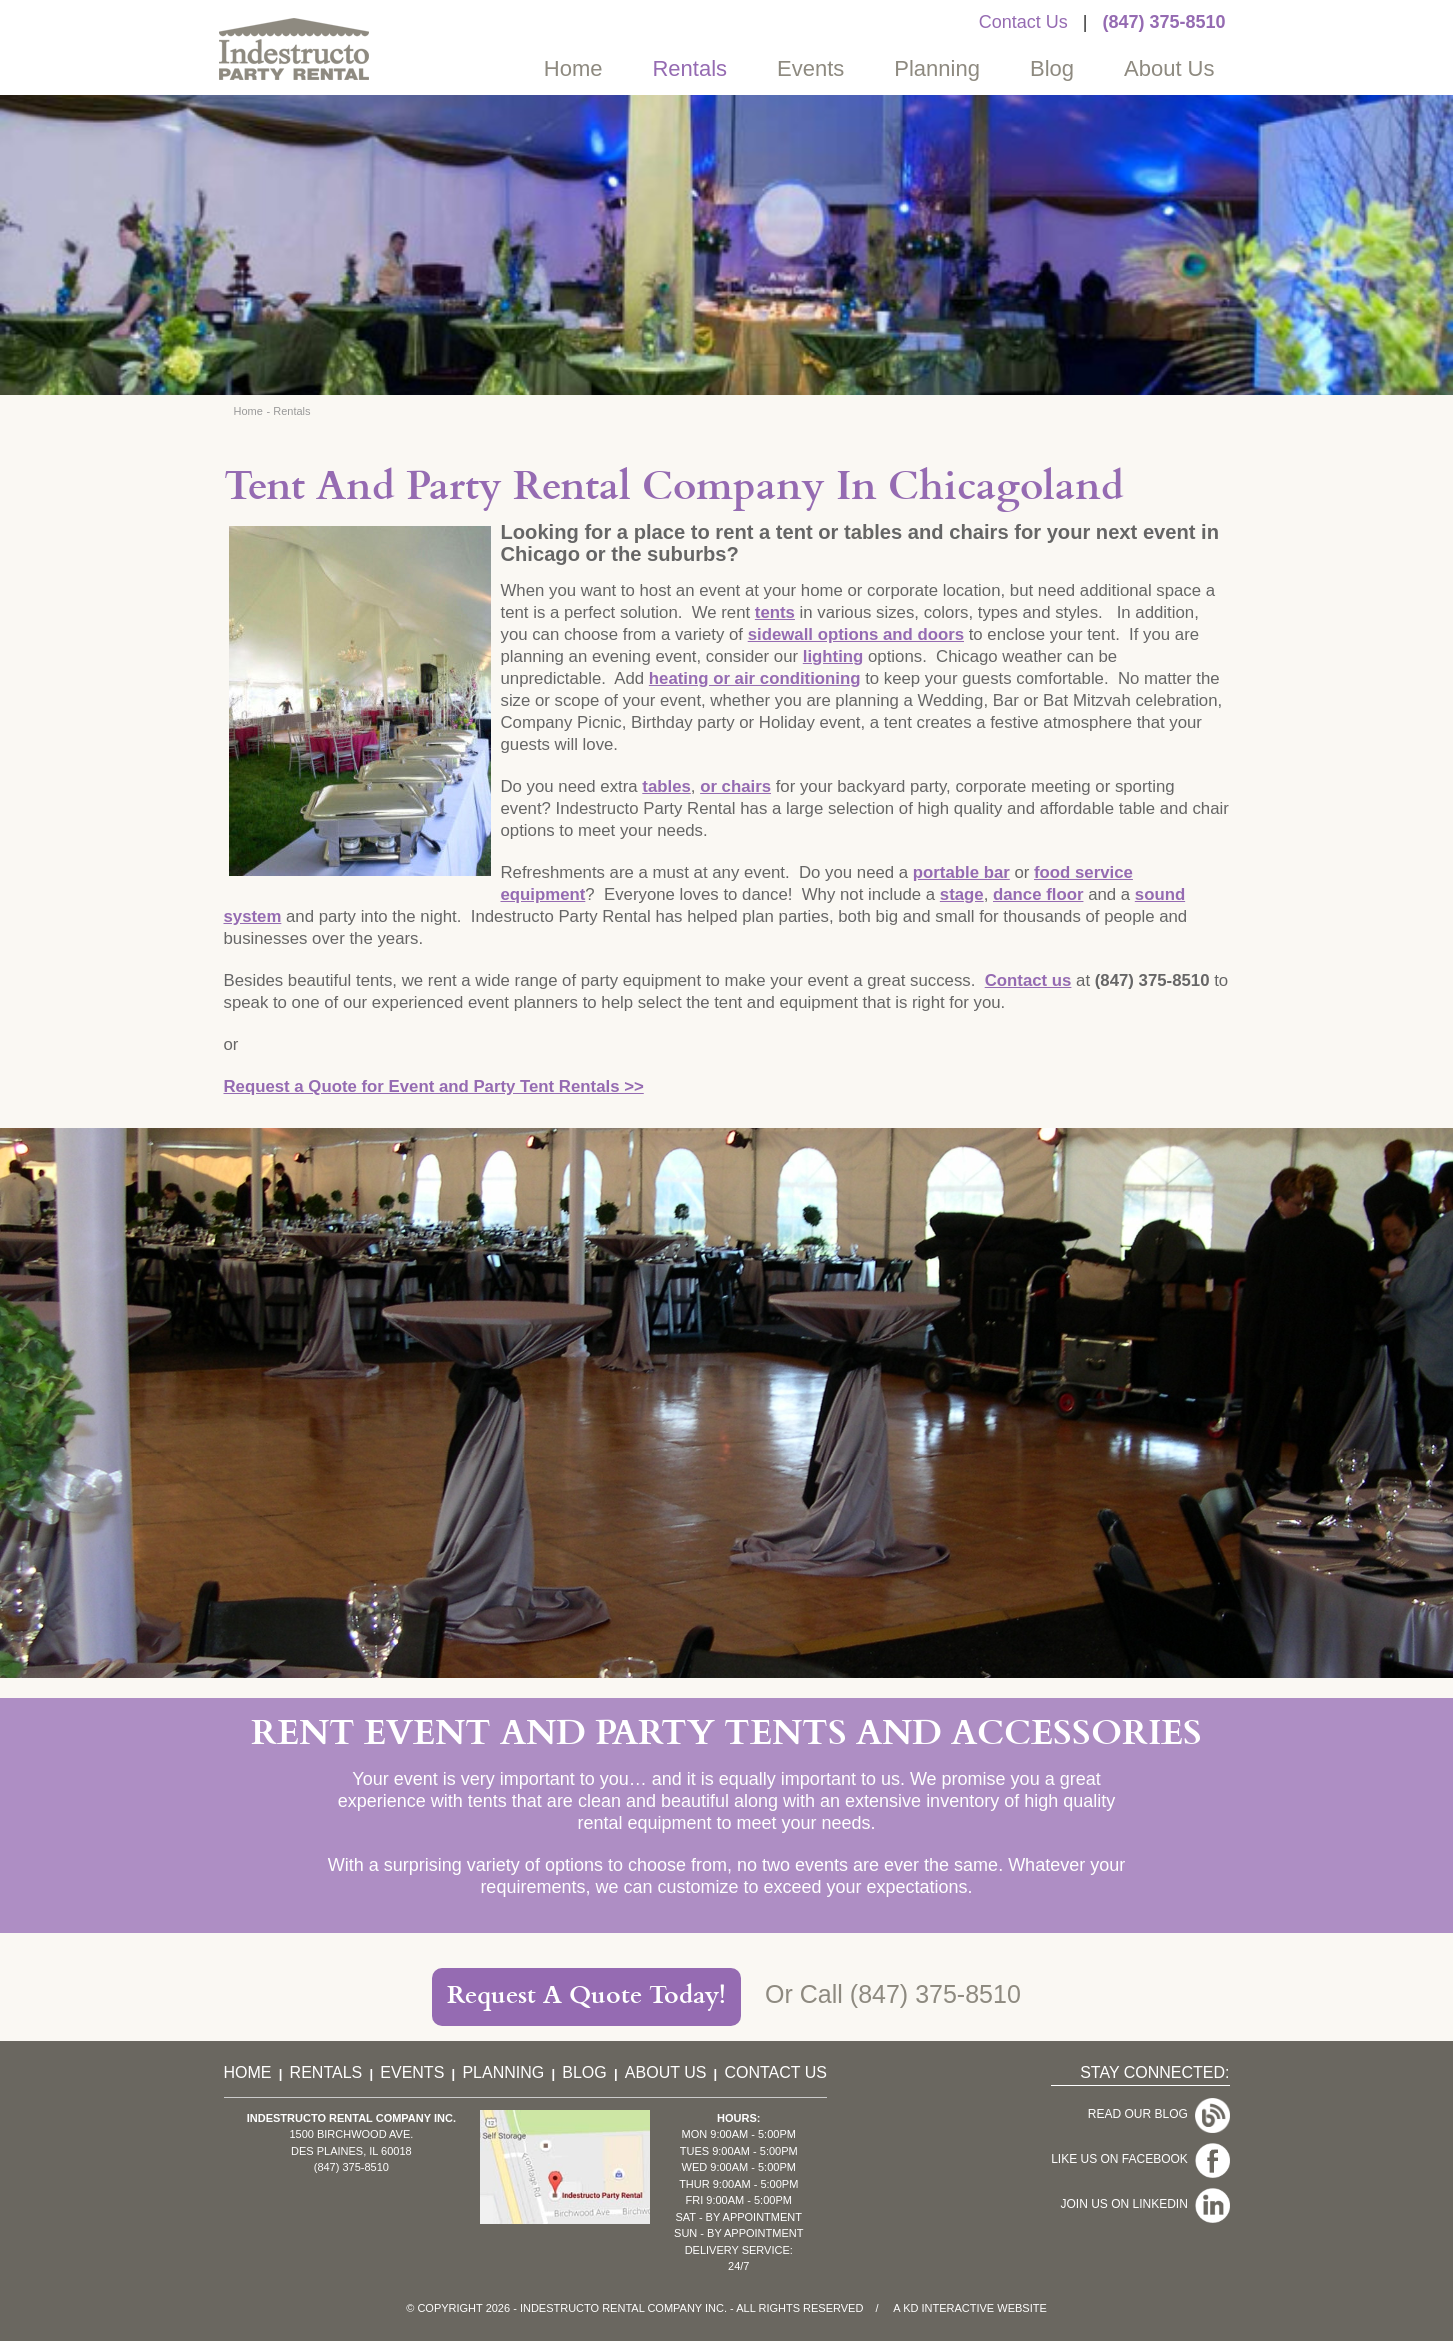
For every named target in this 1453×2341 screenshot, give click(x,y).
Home (573, 68)
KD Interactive (948, 2308)
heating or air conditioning (755, 678)
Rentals (689, 68)
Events (810, 68)
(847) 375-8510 (1163, 22)
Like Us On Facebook (1140, 2159)
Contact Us (1023, 22)
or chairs (735, 786)
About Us (1169, 68)
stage (962, 894)
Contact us (1028, 980)
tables (666, 786)
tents (775, 612)
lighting (833, 656)
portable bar (961, 872)
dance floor (1038, 894)
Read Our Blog (1159, 2114)
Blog (1052, 68)
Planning (937, 68)
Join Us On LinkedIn (1144, 2204)
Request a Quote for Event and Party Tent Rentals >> (434, 1086)
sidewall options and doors (856, 634)
